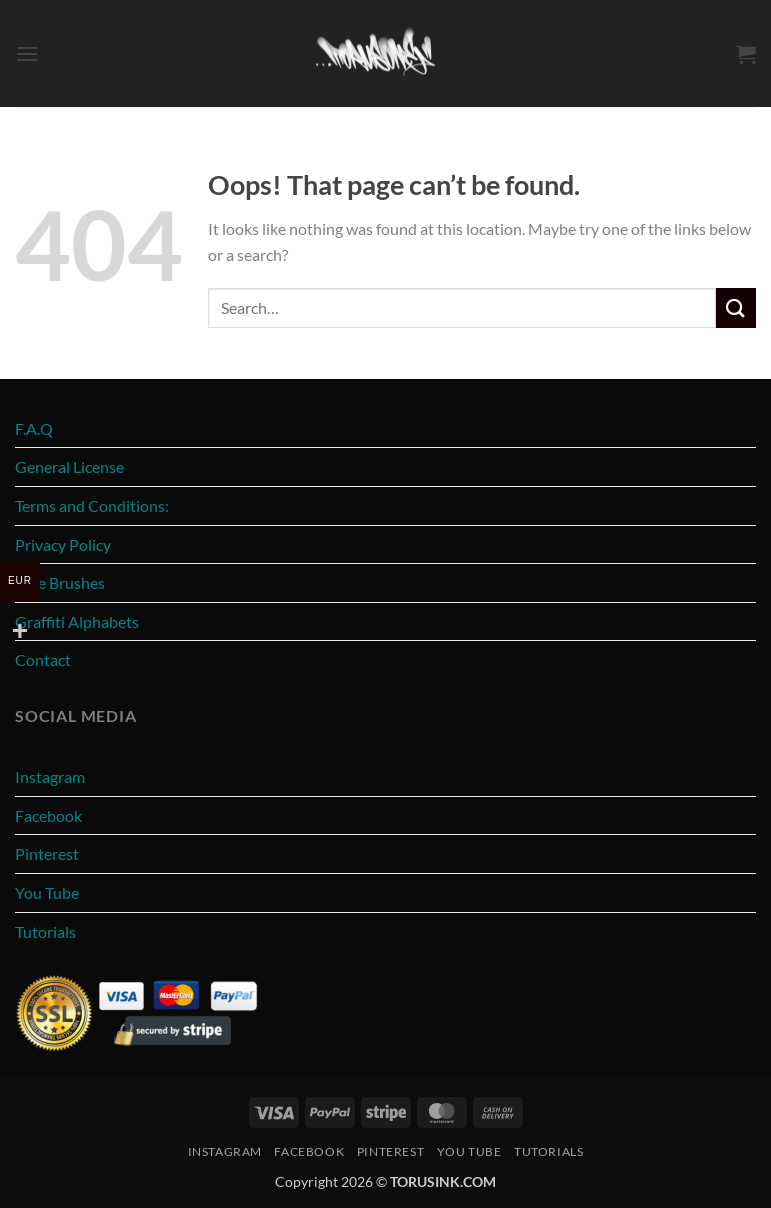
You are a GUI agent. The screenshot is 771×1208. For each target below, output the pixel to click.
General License (69, 466)
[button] (27, 53)
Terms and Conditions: (92, 505)
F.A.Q (34, 428)
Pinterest (47, 853)
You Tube (47, 892)
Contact (43, 659)
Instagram (50, 776)
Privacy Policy (63, 544)
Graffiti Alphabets (77, 621)
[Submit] (736, 307)
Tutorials (45, 931)
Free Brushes (60, 582)
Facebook (48, 815)
